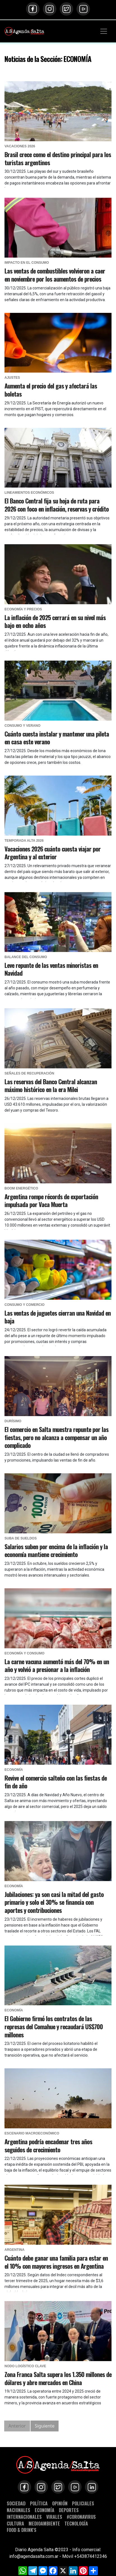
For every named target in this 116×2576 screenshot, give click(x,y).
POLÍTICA (39, 2503)
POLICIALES (83, 2503)
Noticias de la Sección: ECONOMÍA (47, 59)
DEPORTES (69, 2510)
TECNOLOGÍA (76, 2523)
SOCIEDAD (16, 2503)
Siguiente (44, 2426)
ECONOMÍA (44, 2510)
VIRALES (54, 2516)
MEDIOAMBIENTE (44, 2523)
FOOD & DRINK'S (21, 2530)
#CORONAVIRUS (81, 2516)
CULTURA (15, 2523)
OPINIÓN (60, 2503)
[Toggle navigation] (104, 31)
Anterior (17, 2426)
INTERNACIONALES (24, 2516)
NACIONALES (18, 2510)
